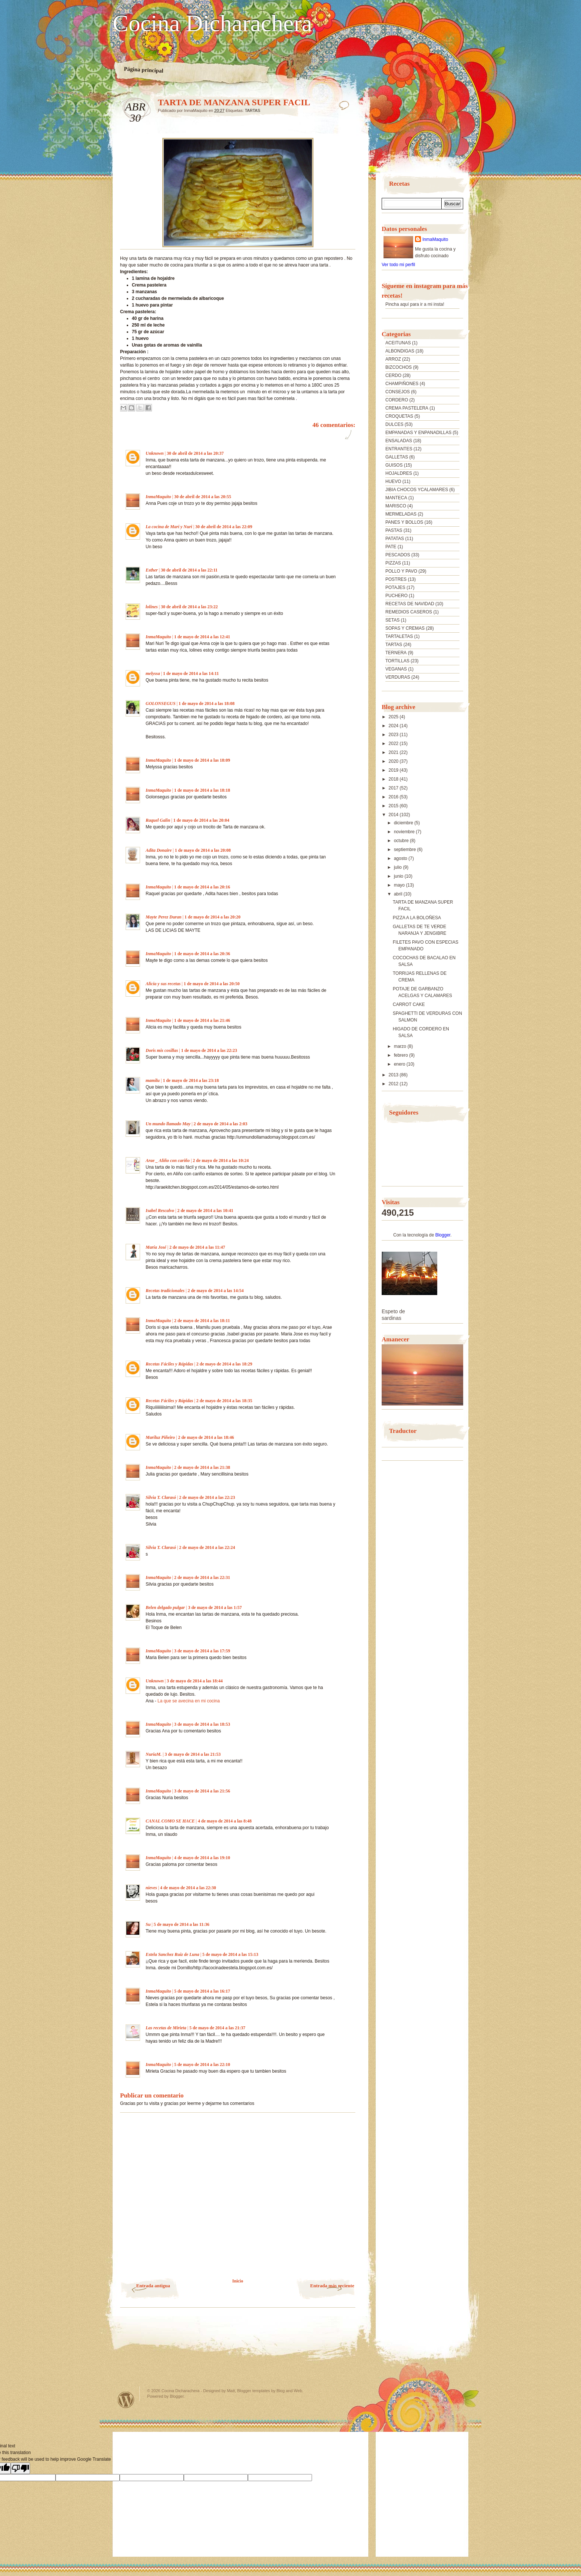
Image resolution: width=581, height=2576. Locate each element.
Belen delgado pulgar (165, 1607)
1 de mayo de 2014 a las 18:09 (202, 760)
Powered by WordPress (126, 2400)
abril (399, 894)
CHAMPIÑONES (401, 383)
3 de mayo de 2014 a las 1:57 (215, 1607)
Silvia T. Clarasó (161, 1497)
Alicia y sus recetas (163, 983)
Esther (152, 570)
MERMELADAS (400, 514)
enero (400, 1064)
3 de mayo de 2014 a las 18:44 (195, 1680)
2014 (394, 814)
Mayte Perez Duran (164, 917)
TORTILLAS (397, 660)
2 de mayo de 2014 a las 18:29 (224, 1364)
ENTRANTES (398, 448)
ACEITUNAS (398, 342)
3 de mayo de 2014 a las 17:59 (202, 1650)
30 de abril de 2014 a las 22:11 (189, 570)
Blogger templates (253, 2390)
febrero (401, 1055)
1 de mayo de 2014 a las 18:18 (202, 790)
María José (156, 1247)
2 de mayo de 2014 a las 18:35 (224, 1400)
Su (148, 1924)
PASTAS (393, 530)
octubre (402, 840)
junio (399, 876)
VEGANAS (396, 669)
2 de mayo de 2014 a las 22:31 (202, 1577)
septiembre (405, 849)
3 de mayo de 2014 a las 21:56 (202, 1791)
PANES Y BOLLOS (404, 522)
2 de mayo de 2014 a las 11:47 (197, 1247)
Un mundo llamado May (168, 1123)
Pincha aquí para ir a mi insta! (414, 304)
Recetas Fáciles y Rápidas (169, 1364)
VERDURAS (397, 677)
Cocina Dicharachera (212, 23)
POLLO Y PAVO (401, 571)
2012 (394, 1083)
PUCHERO (396, 595)
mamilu (153, 1080)
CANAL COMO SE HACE (170, 1821)
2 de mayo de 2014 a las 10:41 (205, 1210)
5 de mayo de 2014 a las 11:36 (181, 1924)
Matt (231, 2390)
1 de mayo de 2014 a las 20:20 (212, 917)
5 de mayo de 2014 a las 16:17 (202, 1991)
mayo (400, 885)
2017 (394, 788)
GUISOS (394, 465)
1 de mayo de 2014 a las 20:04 (201, 820)
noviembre (405, 831)
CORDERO (396, 400)
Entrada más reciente (332, 2285)
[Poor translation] (20, 2468)
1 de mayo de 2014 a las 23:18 (191, 1080)
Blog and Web (289, 2390)
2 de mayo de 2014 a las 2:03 (220, 1123)
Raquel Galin (158, 820)
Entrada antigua (153, 2285)
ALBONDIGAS (399, 351)
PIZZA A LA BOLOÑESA (417, 917)
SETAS (392, 620)
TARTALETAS (399, 636)
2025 (394, 716)
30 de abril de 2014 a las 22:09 (223, 526)
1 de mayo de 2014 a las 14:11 (191, 673)
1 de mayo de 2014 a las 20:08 (203, 850)
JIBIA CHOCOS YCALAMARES (416, 489)
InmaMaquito (158, 496)
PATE (390, 546)
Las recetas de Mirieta (166, 2027)
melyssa (153, 673)
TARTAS (252, 110)
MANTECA (396, 497)
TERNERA (395, 652)
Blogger (443, 1235)
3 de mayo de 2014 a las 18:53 (202, 1724)
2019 (394, 770)
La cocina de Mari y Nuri (169, 526)
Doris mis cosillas (162, 1050)
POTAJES (395, 587)
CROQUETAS (399, 416)
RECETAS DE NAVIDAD (409, 603)
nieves (151, 1887)
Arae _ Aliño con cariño (168, 1160)
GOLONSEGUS (161, 703)
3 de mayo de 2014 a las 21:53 (192, 1754)
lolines (152, 606)
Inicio (237, 2281)
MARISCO (395, 506)
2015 (394, 805)
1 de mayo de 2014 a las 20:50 (212, 983)
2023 (394, 734)
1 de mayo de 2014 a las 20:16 (202, 887)
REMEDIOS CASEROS (408, 612)
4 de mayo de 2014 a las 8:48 (225, 1821)
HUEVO (393, 481)
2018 (394, 779)
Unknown (155, 453)
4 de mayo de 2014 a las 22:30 (188, 1887)
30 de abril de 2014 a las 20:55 (202, 496)
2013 (394, 1074)
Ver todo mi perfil (398, 264)
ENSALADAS (398, 440)
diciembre (404, 822)
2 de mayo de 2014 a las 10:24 (221, 1160)
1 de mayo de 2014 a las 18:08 (207, 703)
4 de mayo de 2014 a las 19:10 (202, 1857)
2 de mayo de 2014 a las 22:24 (207, 1547)
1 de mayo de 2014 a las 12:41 (202, 636)
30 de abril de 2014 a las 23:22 (189, 606)
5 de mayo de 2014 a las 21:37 (217, 2027)
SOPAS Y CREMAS (405, 628)
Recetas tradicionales (165, 1290)
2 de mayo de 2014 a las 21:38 (202, 1467)
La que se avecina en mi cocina (188, 1700)
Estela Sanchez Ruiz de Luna (172, 1954)
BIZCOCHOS (398, 367)
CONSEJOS (397, 391)
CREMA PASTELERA (406, 408)
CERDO (393, 375)
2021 (394, 752)
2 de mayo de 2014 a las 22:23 (207, 1497)
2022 (394, 743)
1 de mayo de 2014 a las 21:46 (202, 1020)
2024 (394, 725)
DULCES (394, 424)
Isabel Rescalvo (160, 1210)
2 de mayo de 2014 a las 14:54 (215, 1290)
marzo (401, 1046)
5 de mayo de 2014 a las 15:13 (230, 1954)
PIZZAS (393, 563)
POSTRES (395, 579)
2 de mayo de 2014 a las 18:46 (206, 1437)
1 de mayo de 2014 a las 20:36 (202, 953)
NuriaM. (154, 1754)
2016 (394, 796)
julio (398, 867)
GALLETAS (396, 457)
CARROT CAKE (409, 1004)
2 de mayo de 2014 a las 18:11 (202, 1320)
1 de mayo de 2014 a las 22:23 (209, 1050)
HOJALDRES (398, 473)
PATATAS (394, 538)
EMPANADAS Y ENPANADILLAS (418, 432)
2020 (394, 761)
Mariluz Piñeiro (160, 1437)
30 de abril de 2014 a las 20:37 (195, 453)
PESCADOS (397, 554)
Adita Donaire (159, 850)
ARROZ (393, 359)
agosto (401, 858)
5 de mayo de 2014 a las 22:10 (202, 2064)
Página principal (143, 70)
